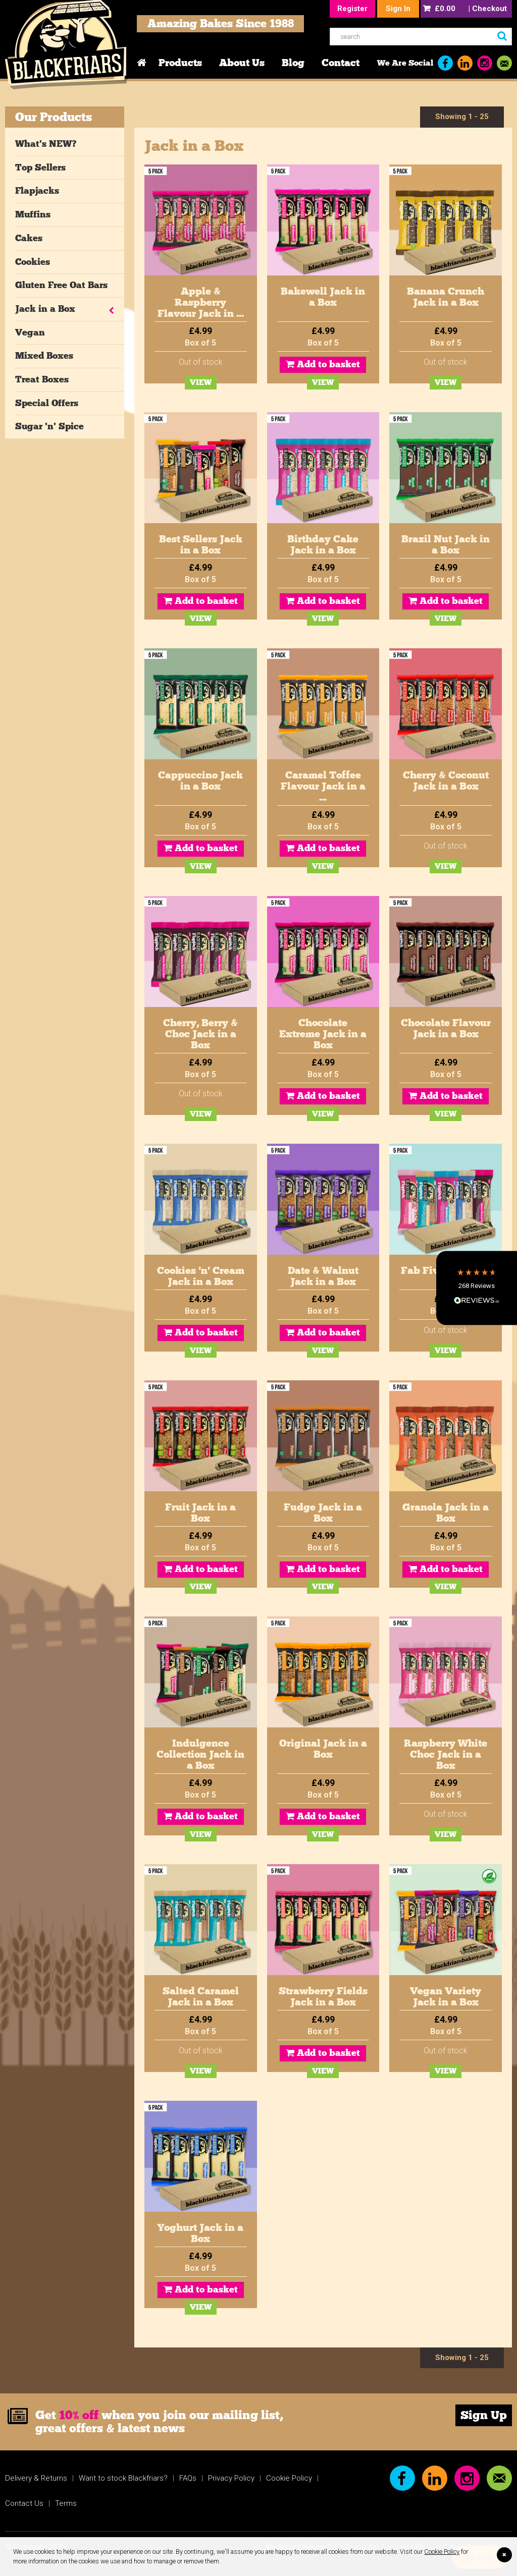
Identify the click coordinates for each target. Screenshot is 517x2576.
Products (180, 63)
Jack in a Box (45, 308)
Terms (66, 2503)
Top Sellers (40, 167)
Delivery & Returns (36, 2478)
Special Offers (46, 403)
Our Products (53, 116)
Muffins (32, 214)
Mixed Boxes (44, 355)
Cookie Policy (441, 2551)
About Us (242, 63)
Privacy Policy (231, 2478)
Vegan (30, 332)
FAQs (187, 2478)
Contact (340, 63)
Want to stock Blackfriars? (123, 2478)
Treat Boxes (42, 379)
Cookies (32, 261)
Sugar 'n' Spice (49, 426)
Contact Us (24, 2503)
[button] (476, 1288)
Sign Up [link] (483, 2415)
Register (352, 8)
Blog (293, 63)
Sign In (398, 8)
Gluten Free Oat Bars (61, 285)
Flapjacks (37, 190)
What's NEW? (45, 143)
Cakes (28, 238)
